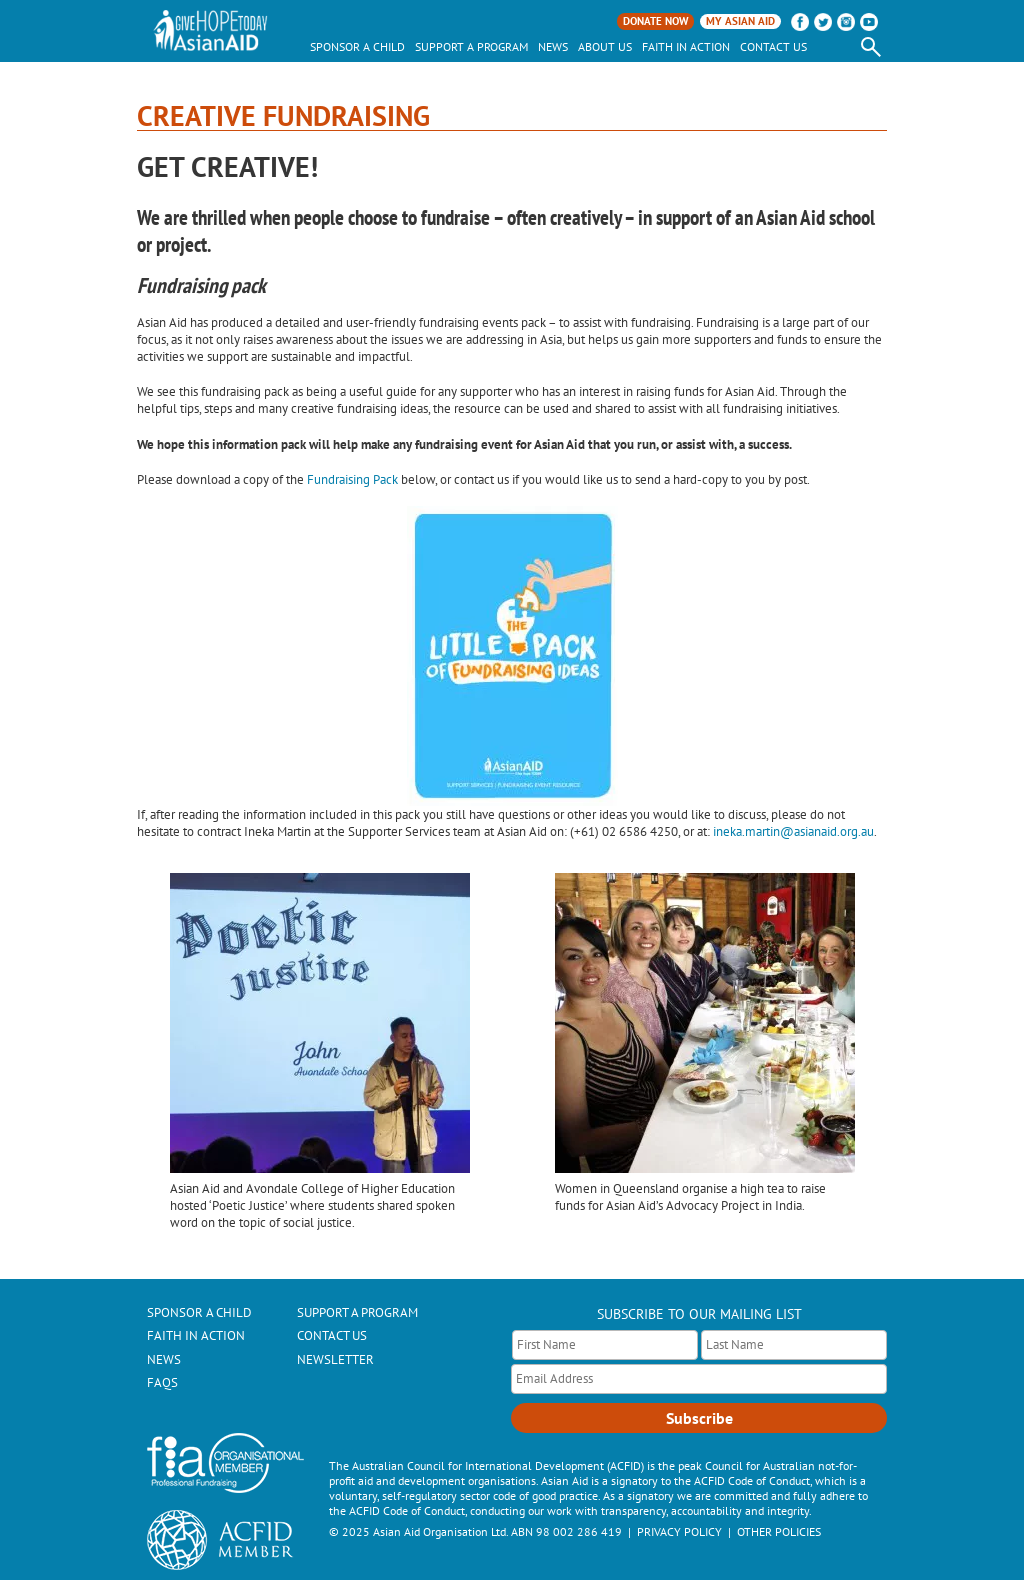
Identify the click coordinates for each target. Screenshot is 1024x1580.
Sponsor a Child (199, 1312)
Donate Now (655, 21)
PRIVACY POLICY (679, 1531)
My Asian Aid (740, 21)
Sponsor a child (357, 46)
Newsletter (335, 1359)
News (553, 46)
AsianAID (212, 31)
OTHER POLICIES (779, 1531)
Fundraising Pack (352, 479)
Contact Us (773, 46)
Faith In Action (686, 46)
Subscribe (699, 1418)
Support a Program (471, 46)
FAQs (162, 1382)
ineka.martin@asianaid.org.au (793, 831)
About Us (605, 46)
